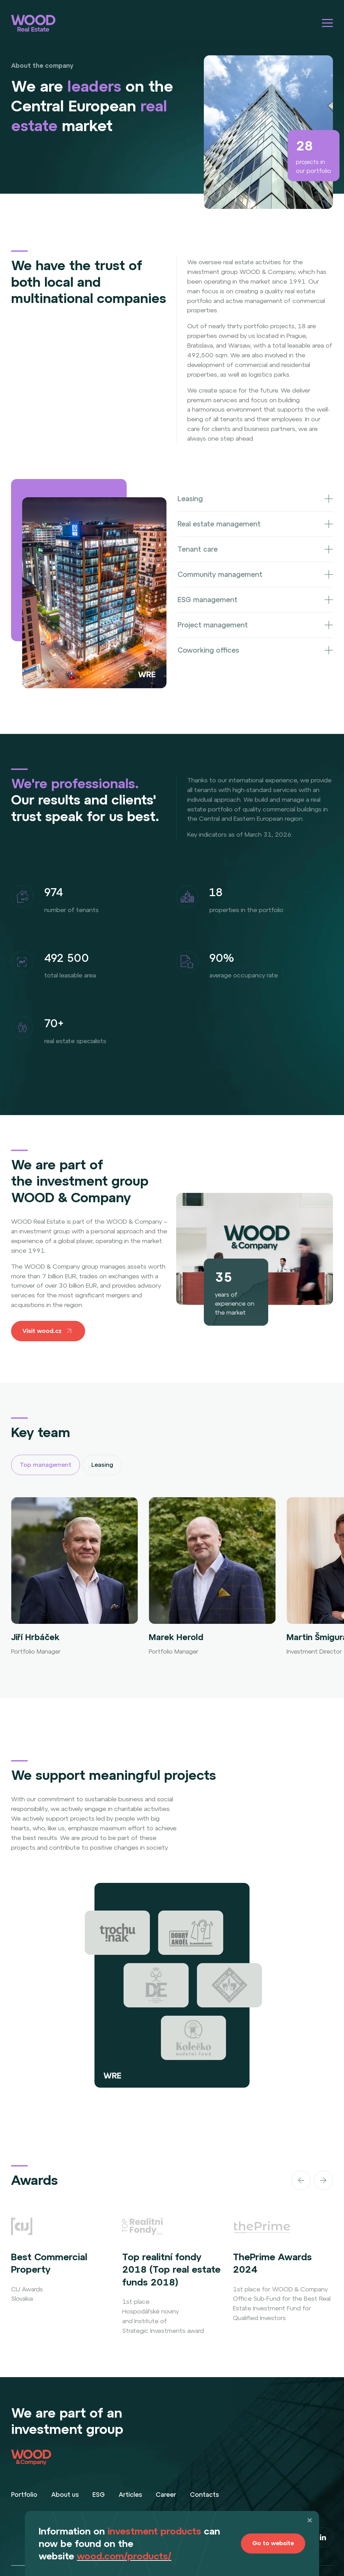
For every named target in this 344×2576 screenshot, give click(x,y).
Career (166, 2494)
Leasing (102, 1464)
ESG (98, 2494)
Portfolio (24, 2494)
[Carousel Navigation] (282, 2180)
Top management (45, 1464)
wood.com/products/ (124, 2555)
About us (65, 2494)
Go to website (273, 2543)
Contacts (204, 2494)
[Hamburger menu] (327, 23)
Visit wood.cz (48, 1331)
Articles (130, 2494)
